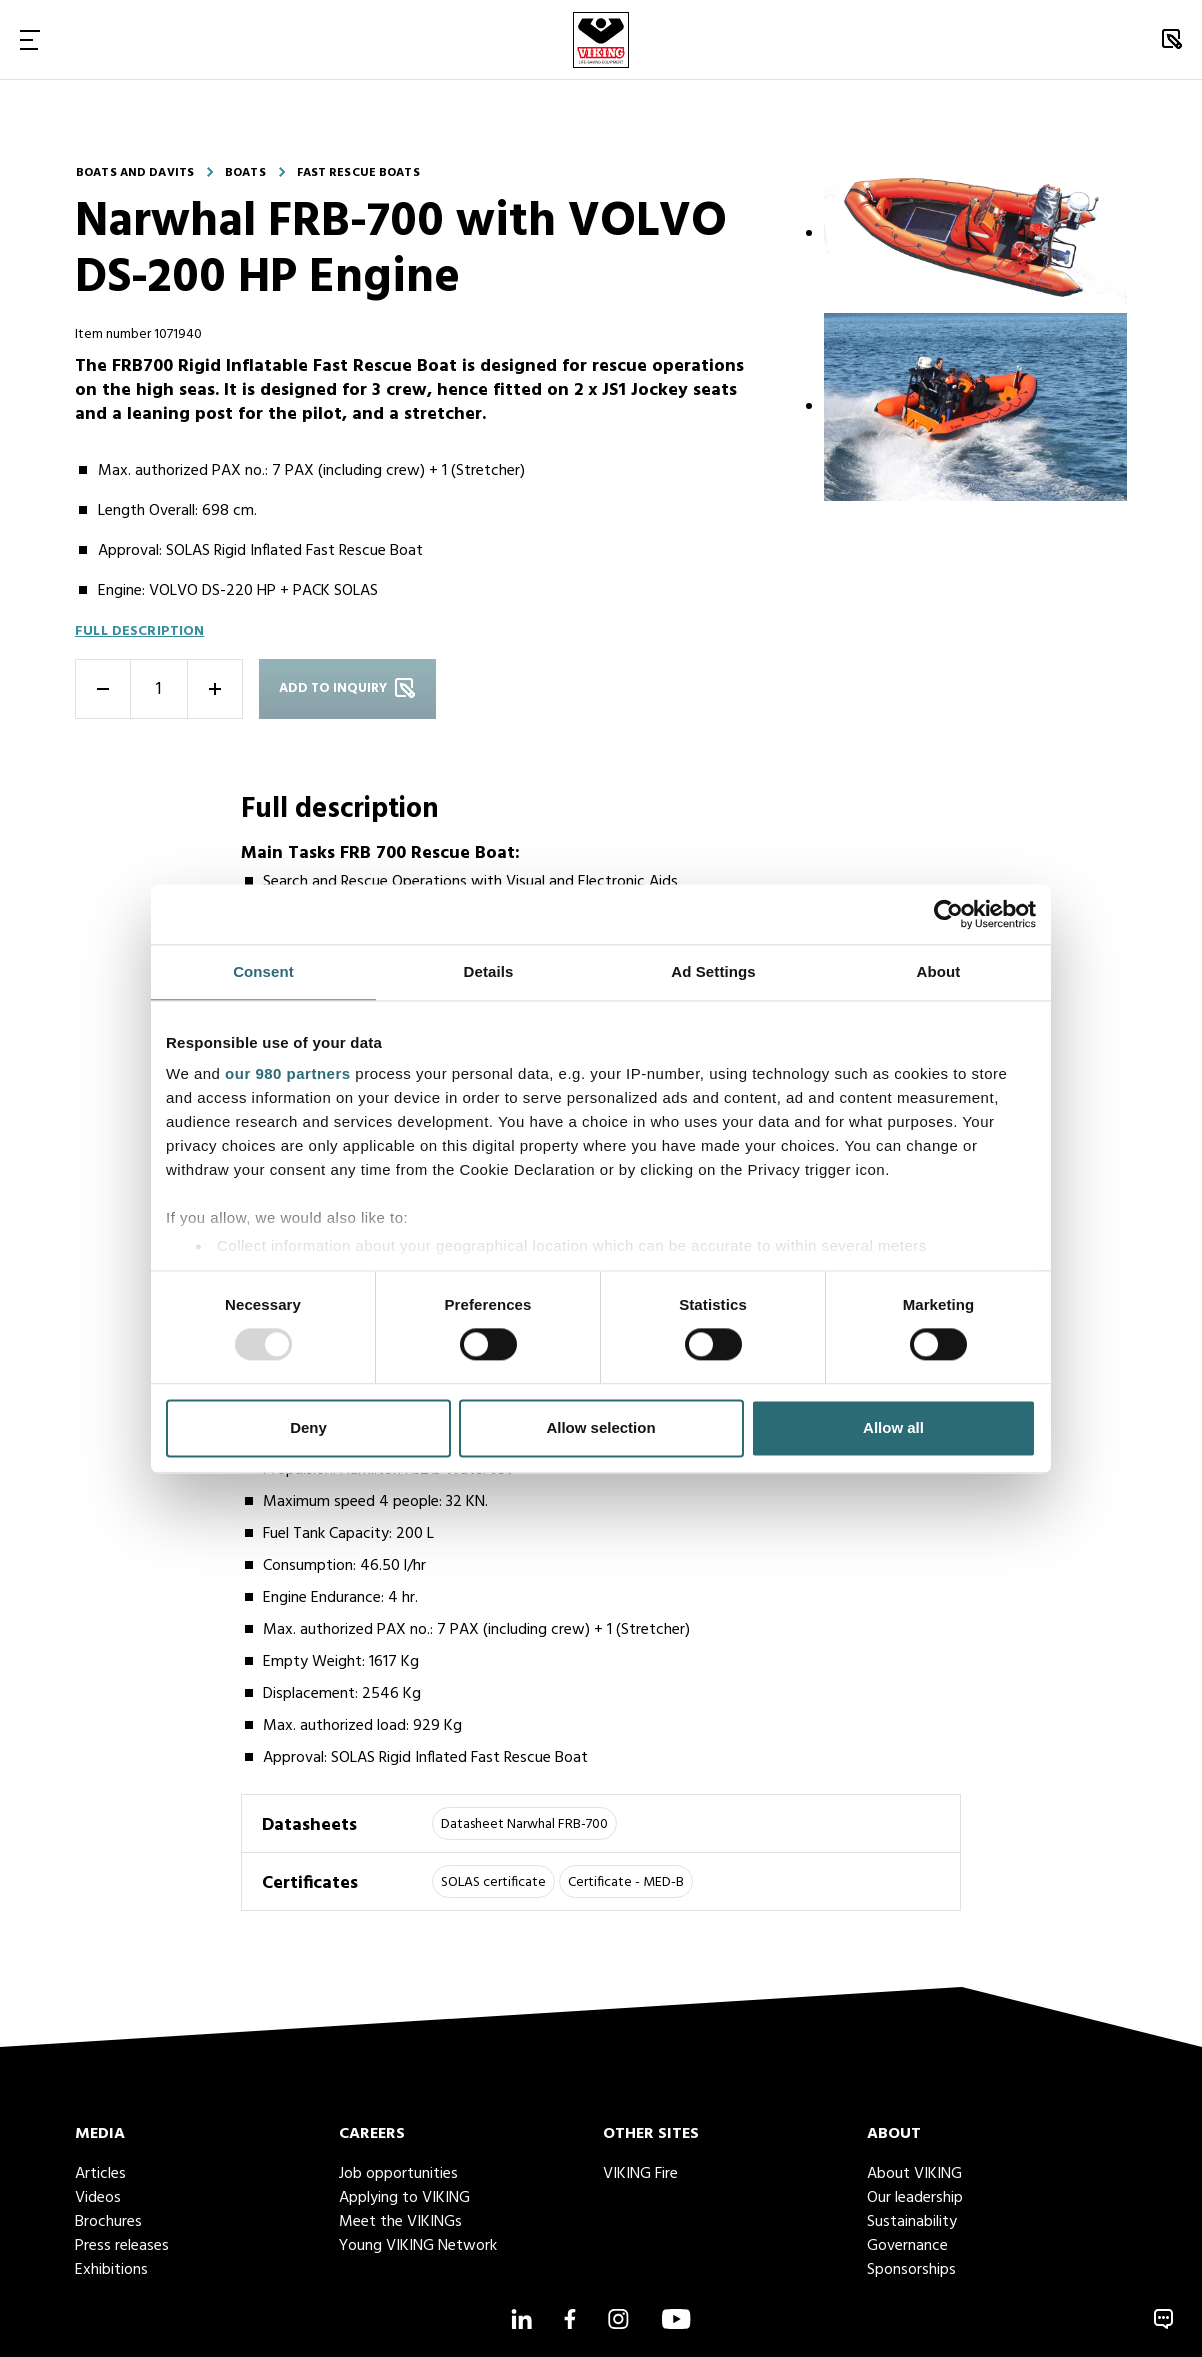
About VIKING (914, 2174)
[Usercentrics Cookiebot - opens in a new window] (948, 914)
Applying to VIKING (404, 2198)
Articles (100, 2174)
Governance (907, 2246)
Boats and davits (135, 173)
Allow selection (600, 1427)
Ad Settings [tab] (713, 971)
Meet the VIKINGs (400, 2222)
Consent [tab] (263, 971)
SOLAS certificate (493, 1882)
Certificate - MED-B (626, 1882)
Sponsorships (911, 2270)
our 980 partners (288, 1073)
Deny (308, 1427)
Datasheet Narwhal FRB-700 (524, 1824)
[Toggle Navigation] (30, 39)
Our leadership (915, 2198)
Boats (245, 173)
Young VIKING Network (418, 2246)
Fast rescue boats (358, 173)
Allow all (893, 1427)
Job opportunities (398, 2174)
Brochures (108, 2222)
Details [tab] (489, 971)
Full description (139, 631)
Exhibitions (111, 2270)
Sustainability (912, 2222)
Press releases (122, 2246)
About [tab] (939, 971)
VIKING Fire (640, 2174)
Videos (98, 2198)
